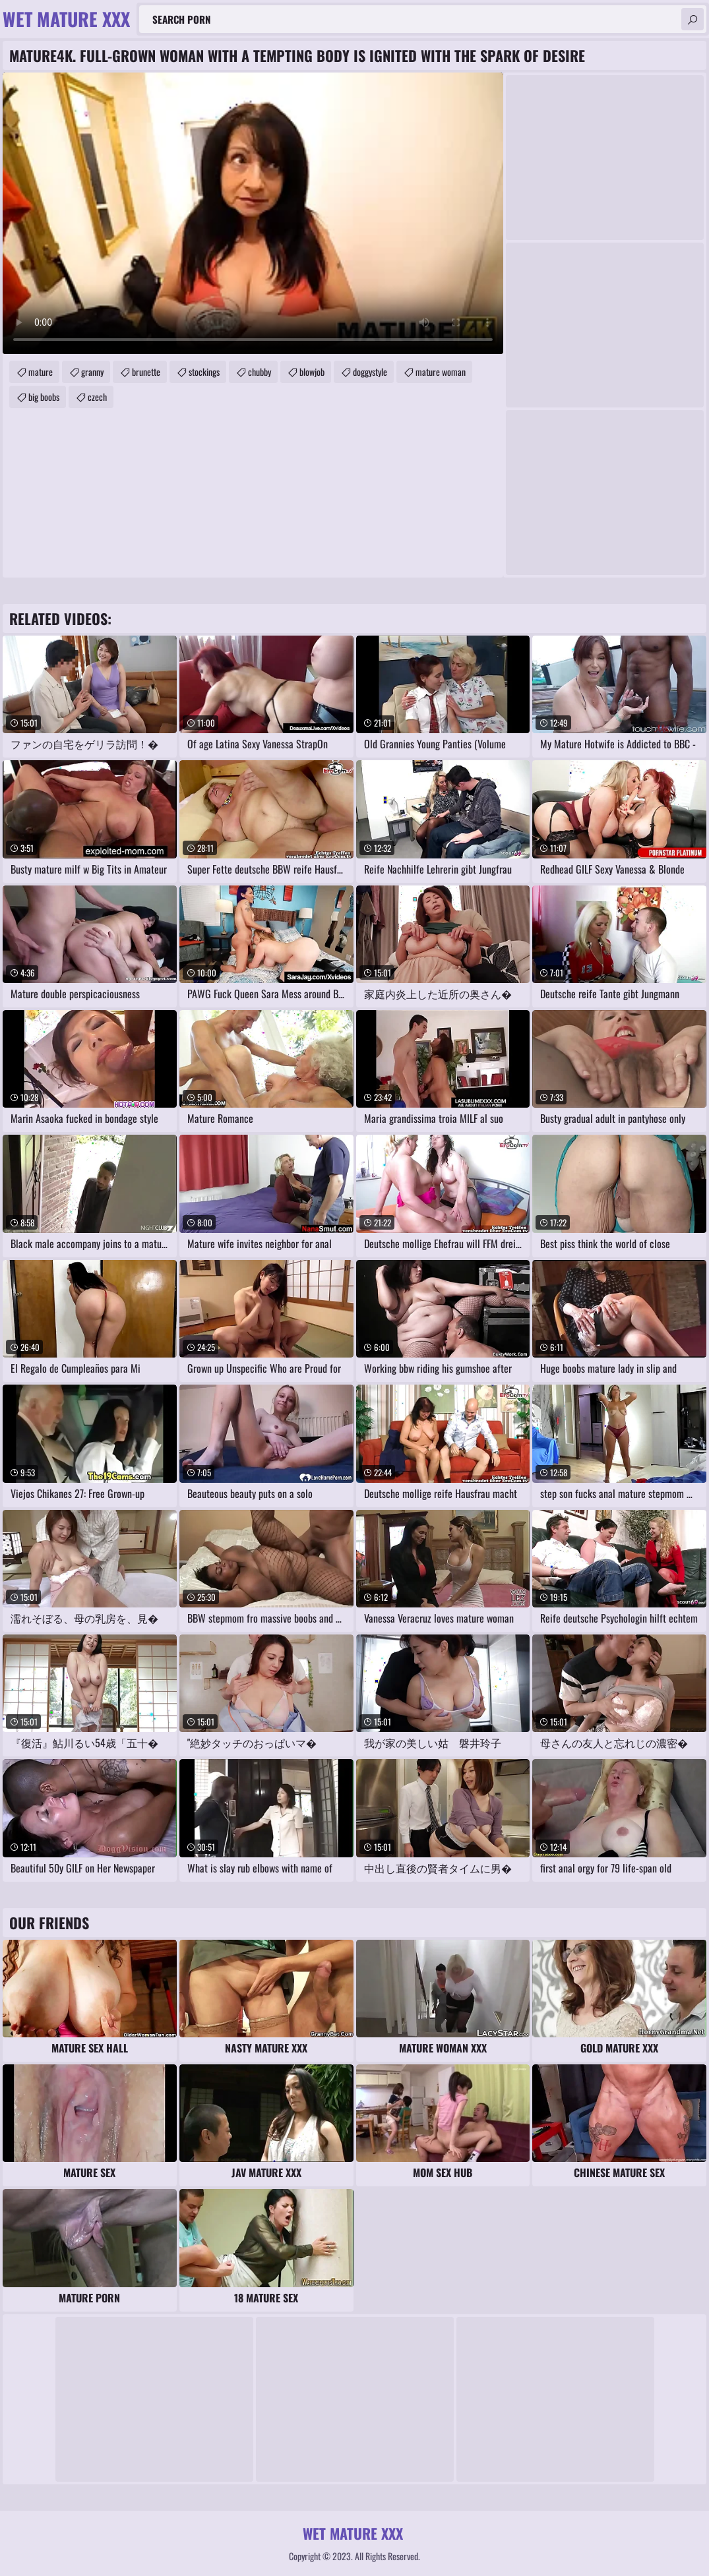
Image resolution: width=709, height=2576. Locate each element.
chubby (259, 371)
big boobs (43, 397)
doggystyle (370, 371)
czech (97, 397)
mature (40, 371)
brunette (146, 371)
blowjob (311, 371)
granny (92, 371)
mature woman (441, 371)
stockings (204, 371)
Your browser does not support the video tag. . (253, 213)
